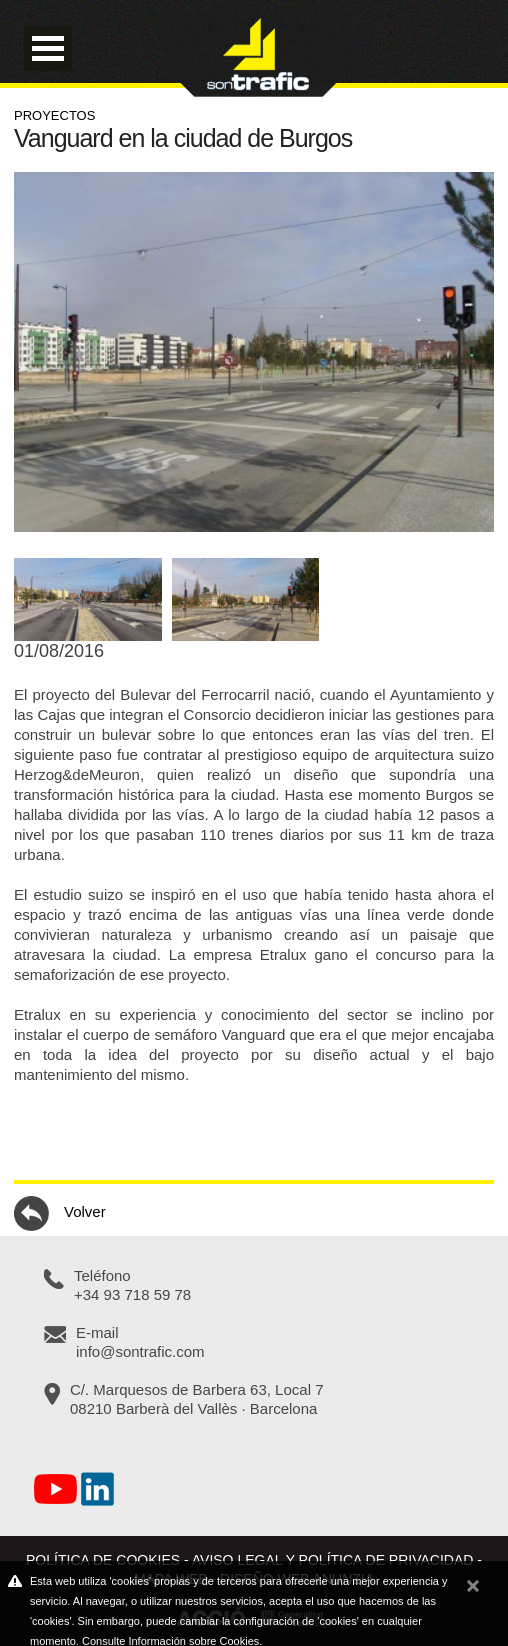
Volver (60, 1213)
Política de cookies (103, 1560)
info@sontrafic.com (140, 1351)
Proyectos (54, 115)
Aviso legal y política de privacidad (333, 1560)
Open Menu (48, 48)
